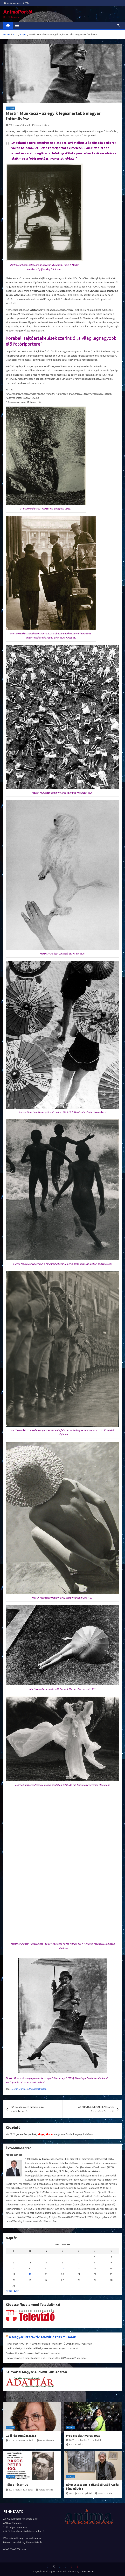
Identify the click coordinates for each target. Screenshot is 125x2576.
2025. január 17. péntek (79, 2493)
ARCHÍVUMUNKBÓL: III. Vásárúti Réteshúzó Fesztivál (96, 2109)
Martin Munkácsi (20, 2089)
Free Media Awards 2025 (83, 2435)
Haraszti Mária (40, 125)
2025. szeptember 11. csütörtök (83, 2440)
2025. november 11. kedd (20, 2440)
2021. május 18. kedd (18, 125)
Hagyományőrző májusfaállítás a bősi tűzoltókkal (33, 2358)
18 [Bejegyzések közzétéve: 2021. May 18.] (30, 2274)
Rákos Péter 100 (17, 2484)
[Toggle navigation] (17, 25)
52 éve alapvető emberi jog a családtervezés (27, 2109)
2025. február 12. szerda (19, 2489)
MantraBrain (87, 2571)
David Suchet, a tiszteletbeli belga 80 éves (29, 2348)
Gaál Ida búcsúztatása (21, 2435)
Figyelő (10, 108)
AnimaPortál (18, 11)
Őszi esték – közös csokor (20, 2353)
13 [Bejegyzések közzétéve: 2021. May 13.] (62, 2268)
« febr (9, 2290)
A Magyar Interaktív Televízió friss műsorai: (42, 2337)
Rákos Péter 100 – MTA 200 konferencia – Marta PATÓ (35, 2343)
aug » (16, 2290)
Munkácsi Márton (38, 2089)
